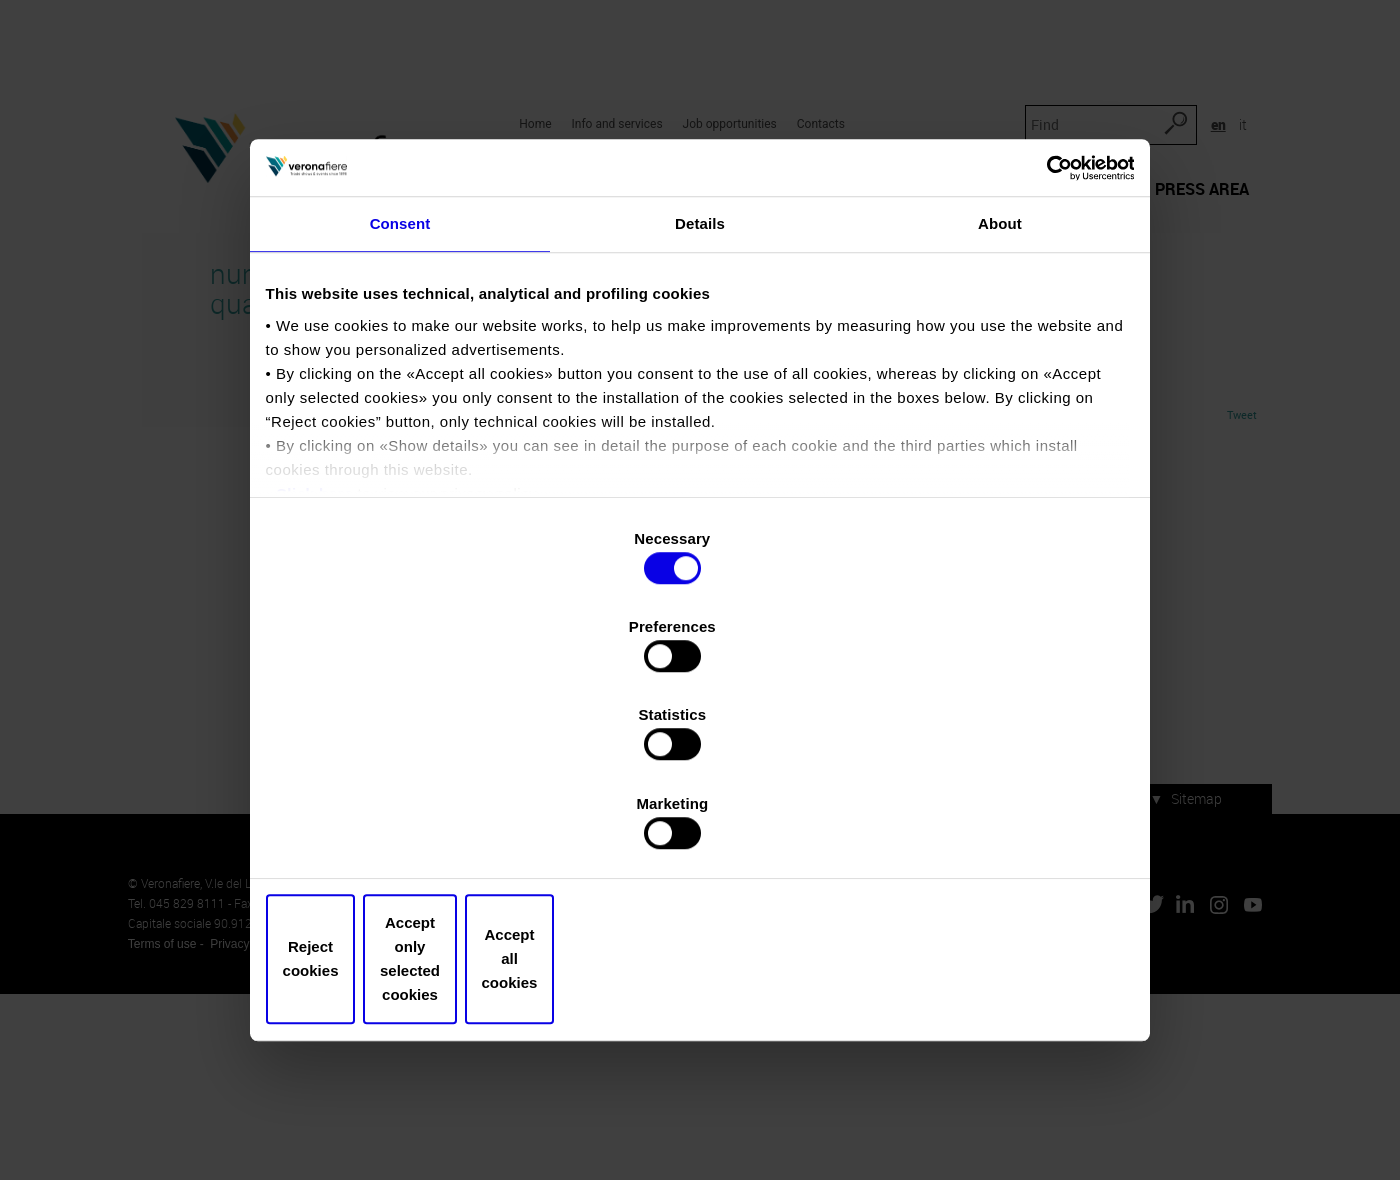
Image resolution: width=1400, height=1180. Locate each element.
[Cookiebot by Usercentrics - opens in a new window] (1040, 339)
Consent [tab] (400, 405)
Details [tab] (700, 405)
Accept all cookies (987, 826)
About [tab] (1000, 405)
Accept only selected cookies (699, 826)
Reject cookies (412, 826)
